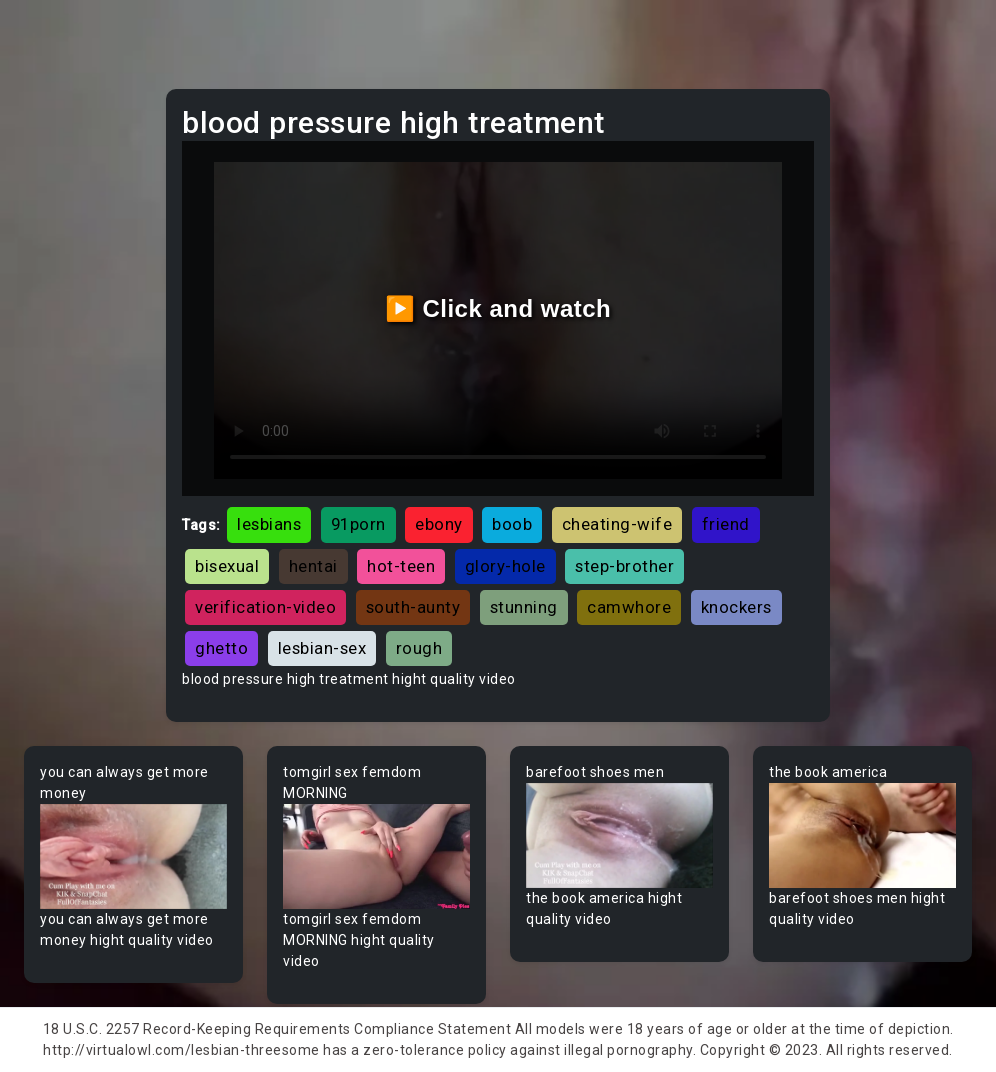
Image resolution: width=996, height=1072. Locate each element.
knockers (736, 607)
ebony (439, 524)
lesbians (269, 524)
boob (512, 524)
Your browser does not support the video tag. (133, 856)
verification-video (265, 607)
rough (419, 648)
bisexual (227, 566)
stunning (524, 607)
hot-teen (401, 566)
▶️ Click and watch (498, 308)
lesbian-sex (322, 648)
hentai (313, 566)
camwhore (629, 607)
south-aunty (413, 607)
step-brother (624, 566)
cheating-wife (617, 524)
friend (726, 524)
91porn (358, 524)
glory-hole (505, 566)
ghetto (221, 648)
